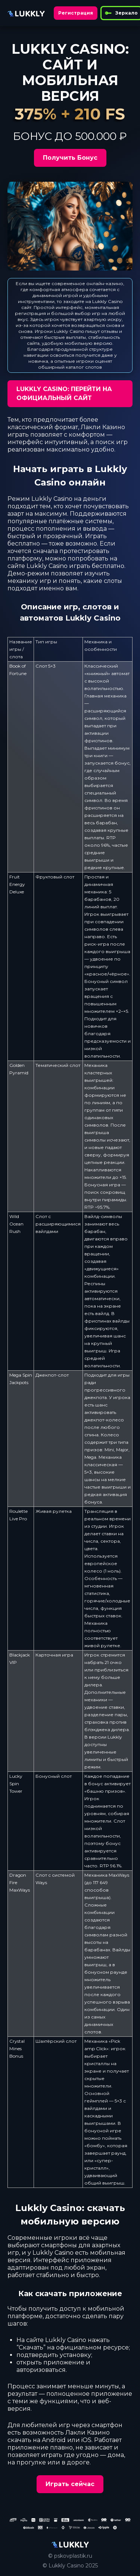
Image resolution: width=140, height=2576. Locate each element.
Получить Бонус (70, 157)
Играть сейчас (70, 2484)
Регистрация (75, 13)
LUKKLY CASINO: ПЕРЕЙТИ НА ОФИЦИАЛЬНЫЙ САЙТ (64, 393)
